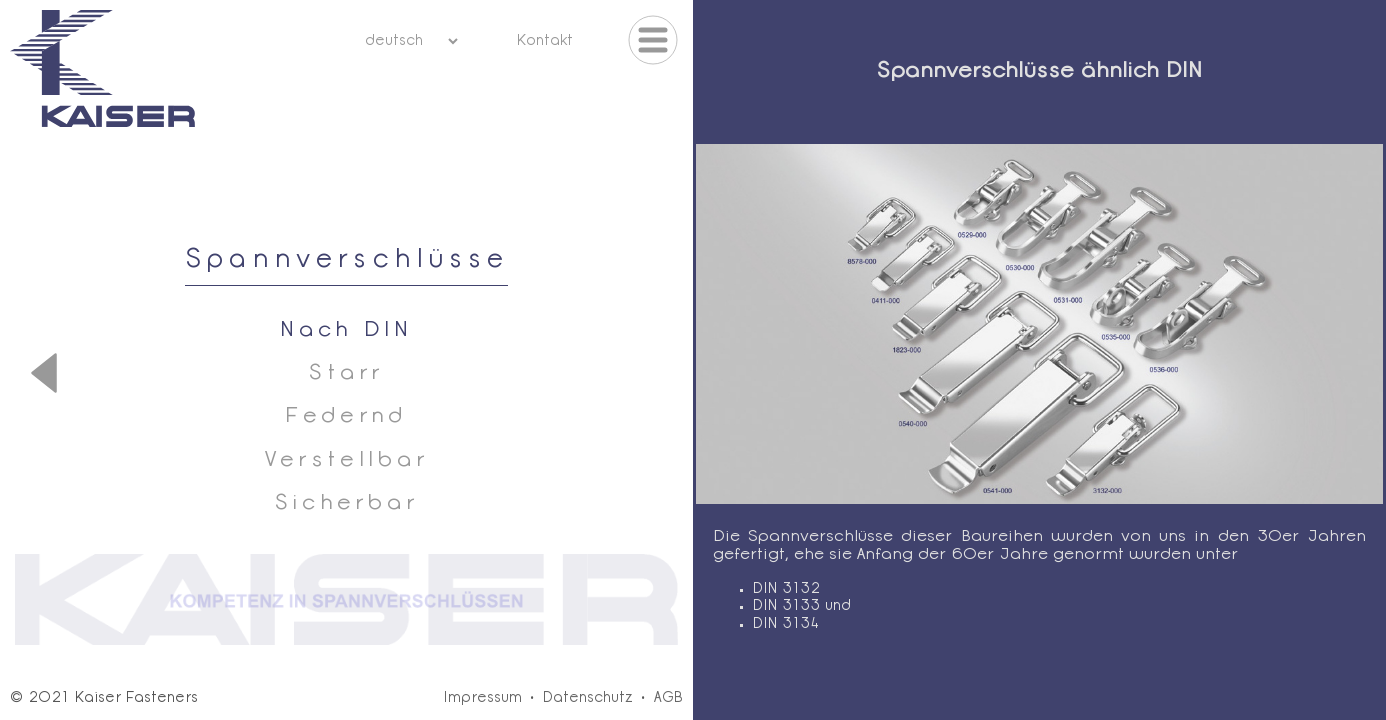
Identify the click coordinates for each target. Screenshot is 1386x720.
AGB (668, 698)
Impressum (482, 698)
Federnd (346, 416)
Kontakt (544, 41)
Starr (346, 373)
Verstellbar (347, 460)
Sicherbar (347, 503)
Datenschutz (588, 698)
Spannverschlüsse (346, 260)
